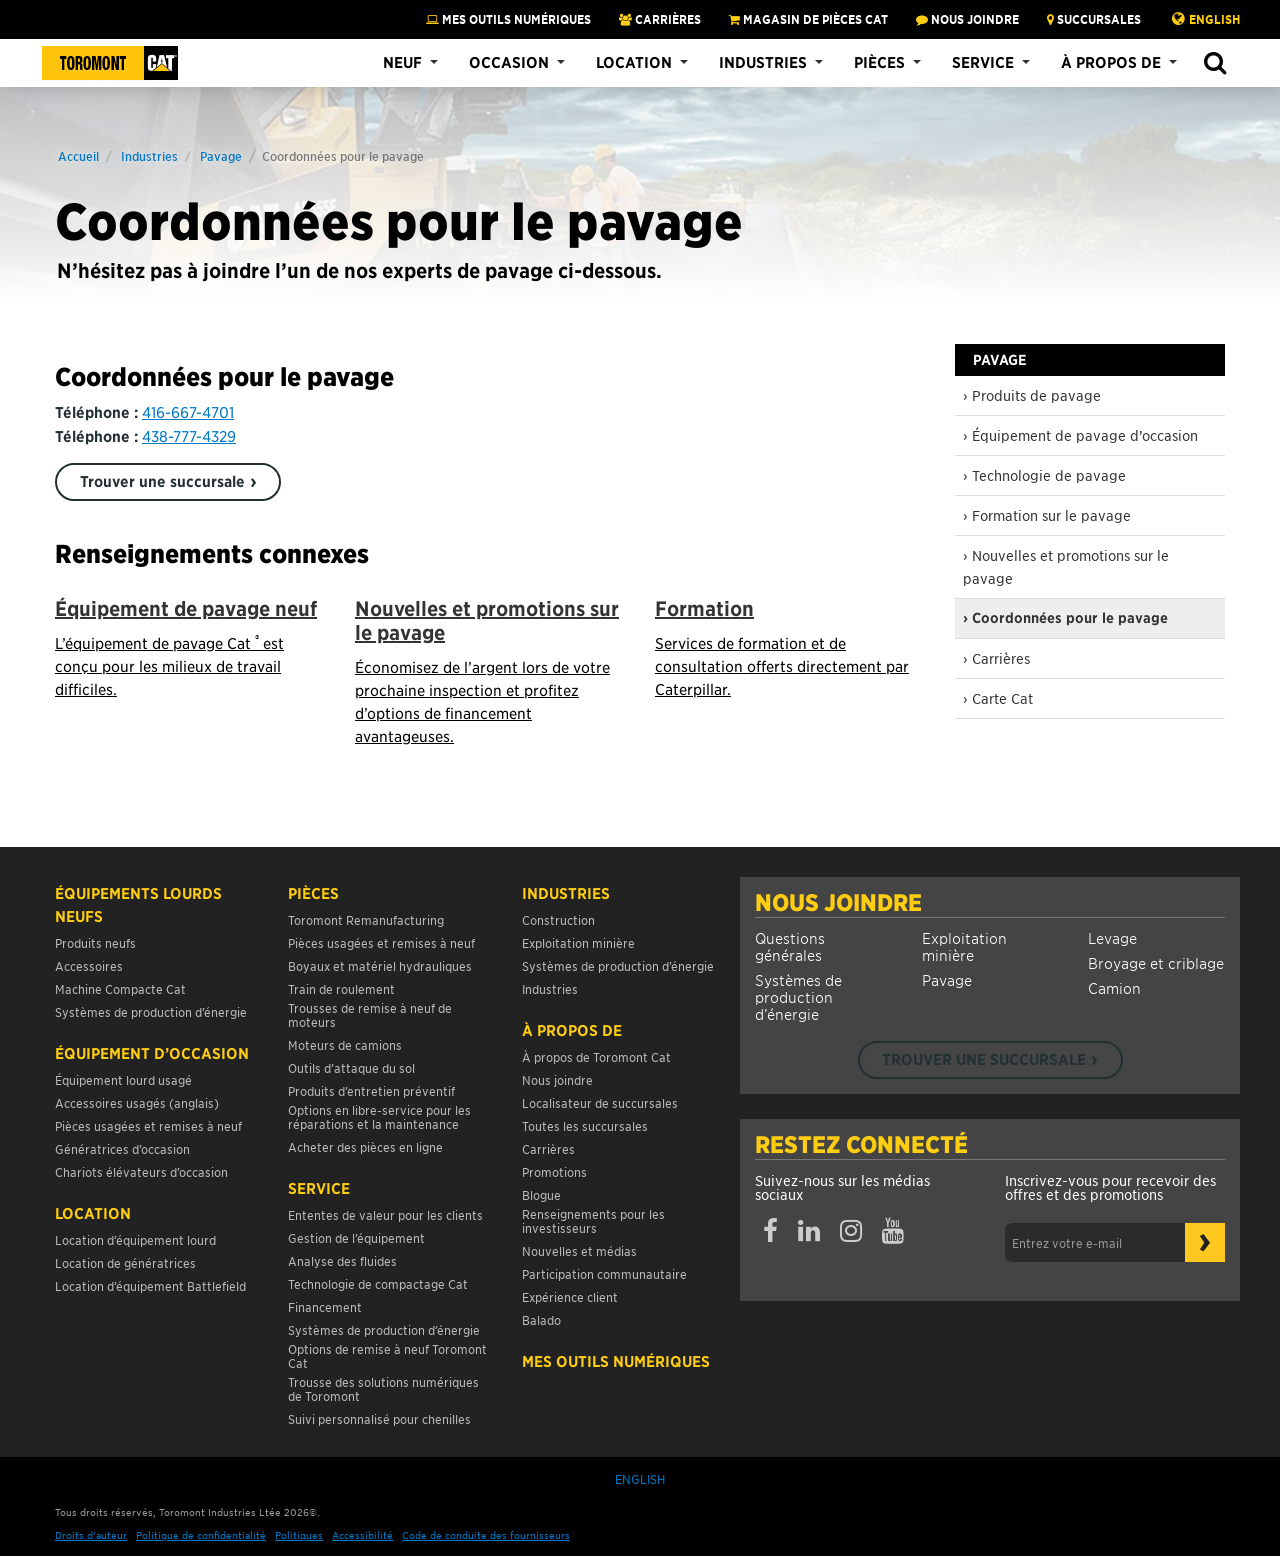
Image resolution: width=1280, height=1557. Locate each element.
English (1214, 19)
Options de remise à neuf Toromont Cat (387, 1355)
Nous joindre (838, 902)
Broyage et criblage (1156, 962)
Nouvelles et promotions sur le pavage (487, 620)
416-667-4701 (188, 411)
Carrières (660, 19)
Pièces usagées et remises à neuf (148, 1125)
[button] (1214, 63)
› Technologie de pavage (1044, 475)
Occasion (509, 62)
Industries (763, 62)
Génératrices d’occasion (122, 1148)
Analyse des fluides (342, 1260)
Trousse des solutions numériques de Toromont (383, 1388)
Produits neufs (95, 942)
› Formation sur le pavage (1047, 515)
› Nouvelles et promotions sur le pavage (1066, 566)
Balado (541, 1319)
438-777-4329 (189, 435)
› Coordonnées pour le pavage (1065, 618)
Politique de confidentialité (201, 1534)
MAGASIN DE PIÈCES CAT (808, 19)
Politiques (299, 1534)
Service (983, 62)
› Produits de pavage (1032, 395)
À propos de (1111, 62)
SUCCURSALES (1094, 19)
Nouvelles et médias (579, 1250)
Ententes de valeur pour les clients (388, 1214)
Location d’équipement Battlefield (150, 1285)
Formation (704, 608)
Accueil (78, 155)
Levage (1112, 937)
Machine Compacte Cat (120, 988)
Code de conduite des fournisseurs (486, 1534)
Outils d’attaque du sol (351, 1067)
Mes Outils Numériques (508, 19)
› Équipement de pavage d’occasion (1080, 435)
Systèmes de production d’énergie (798, 996)
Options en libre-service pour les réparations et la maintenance (379, 1116)
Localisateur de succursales (600, 1102)
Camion (1114, 987)
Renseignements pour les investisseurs (593, 1220)
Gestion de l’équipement (356, 1237)
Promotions (554, 1171)
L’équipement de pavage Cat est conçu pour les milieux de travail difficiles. (169, 665)
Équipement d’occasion (152, 1053)
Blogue (541, 1194)
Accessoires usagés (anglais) (137, 1102)
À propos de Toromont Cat (596, 1056)
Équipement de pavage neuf (186, 608)
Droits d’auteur (91, 1534)
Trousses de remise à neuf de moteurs (370, 1014)
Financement (325, 1306)
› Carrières (996, 658)
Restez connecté (861, 1144)
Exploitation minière (964, 946)
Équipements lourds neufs (138, 904)
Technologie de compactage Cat (378, 1283)
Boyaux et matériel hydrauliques (380, 965)
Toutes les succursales (585, 1125)
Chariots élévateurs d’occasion (141, 1171)
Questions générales (790, 946)
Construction (558, 919)
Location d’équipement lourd (135, 1239)
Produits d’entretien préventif (371, 1090)
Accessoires (89, 965)
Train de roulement (341, 988)
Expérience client (570, 1296)
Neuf (402, 62)
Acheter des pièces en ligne (365, 1146)
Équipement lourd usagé (123, 1079)
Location (634, 62)
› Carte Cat (998, 698)
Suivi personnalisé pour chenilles (379, 1418)
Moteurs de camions (345, 1044)
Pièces (879, 62)
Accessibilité (362, 1534)
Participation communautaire (604, 1273)
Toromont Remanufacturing (366, 919)
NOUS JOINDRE (967, 19)
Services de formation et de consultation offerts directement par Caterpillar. (782, 665)
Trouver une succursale (162, 481)
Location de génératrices (125, 1262)
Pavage (221, 155)
